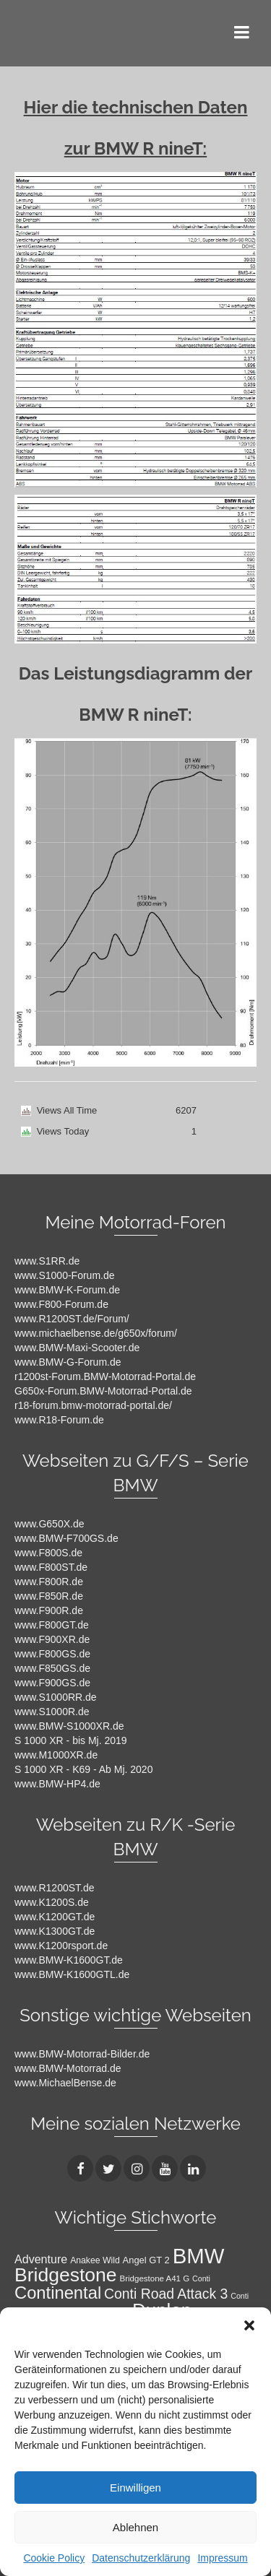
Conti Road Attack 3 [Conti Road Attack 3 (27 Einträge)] (166, 2294)
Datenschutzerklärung (141, 2558)
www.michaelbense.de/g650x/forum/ (95, 1333)
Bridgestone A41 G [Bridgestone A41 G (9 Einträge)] (155, 2278)
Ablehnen (135, 2527)
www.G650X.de (49, 1524)
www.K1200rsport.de (61, 1945)
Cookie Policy (54, 2558)
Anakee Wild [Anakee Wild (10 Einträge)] (95, 2260)
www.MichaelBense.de (65, 2083)
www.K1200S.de (51, 1902)
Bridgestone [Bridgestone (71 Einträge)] (65, 2275)
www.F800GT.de (51, 1625)
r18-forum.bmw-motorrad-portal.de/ (93, 1405)
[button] (249, 2325)
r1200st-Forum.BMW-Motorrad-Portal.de (105, 1376)
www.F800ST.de (50, 1567)
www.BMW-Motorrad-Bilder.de (82, 2054)
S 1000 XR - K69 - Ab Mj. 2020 (83, 1769)
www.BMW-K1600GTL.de (71, 1974)
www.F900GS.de (52, 1682)
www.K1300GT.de (54, 1931)
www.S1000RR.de (55, 1697)
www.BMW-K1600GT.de (68, 1960)
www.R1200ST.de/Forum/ (71, 1318)
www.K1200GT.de (54, 1916)
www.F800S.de (48, 1552)
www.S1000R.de (52, 1711)
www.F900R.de (48, 1610)
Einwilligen (135, 2487)
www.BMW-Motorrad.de (67, 2068)
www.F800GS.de (52, 1654)
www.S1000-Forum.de (64, 1275)
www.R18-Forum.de (59, 1420)
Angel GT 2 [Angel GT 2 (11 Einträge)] (146, 2260)
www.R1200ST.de (54, 1888)
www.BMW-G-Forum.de (67, 1362)
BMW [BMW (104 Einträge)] (199, 2256)
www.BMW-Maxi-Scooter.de (76, 1347)
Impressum (222, 2558)
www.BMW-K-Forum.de (67, 1290)
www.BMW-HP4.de (57, 1784)
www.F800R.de (48, 1581)
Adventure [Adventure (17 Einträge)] (40, 2258)
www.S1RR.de (46, 1261)
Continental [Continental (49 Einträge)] (57, 2292)
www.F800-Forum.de (61, 1304)
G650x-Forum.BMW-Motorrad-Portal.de (103, 1391)
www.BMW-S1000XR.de (69, 1726)
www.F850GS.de (52, 1668)
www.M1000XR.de (56, 1755)
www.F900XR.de (52, 1639)
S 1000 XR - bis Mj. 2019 (70, 1740)
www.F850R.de (48, 1596)
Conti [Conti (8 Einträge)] (201, 2278)
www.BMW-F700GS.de (66, 1538)
